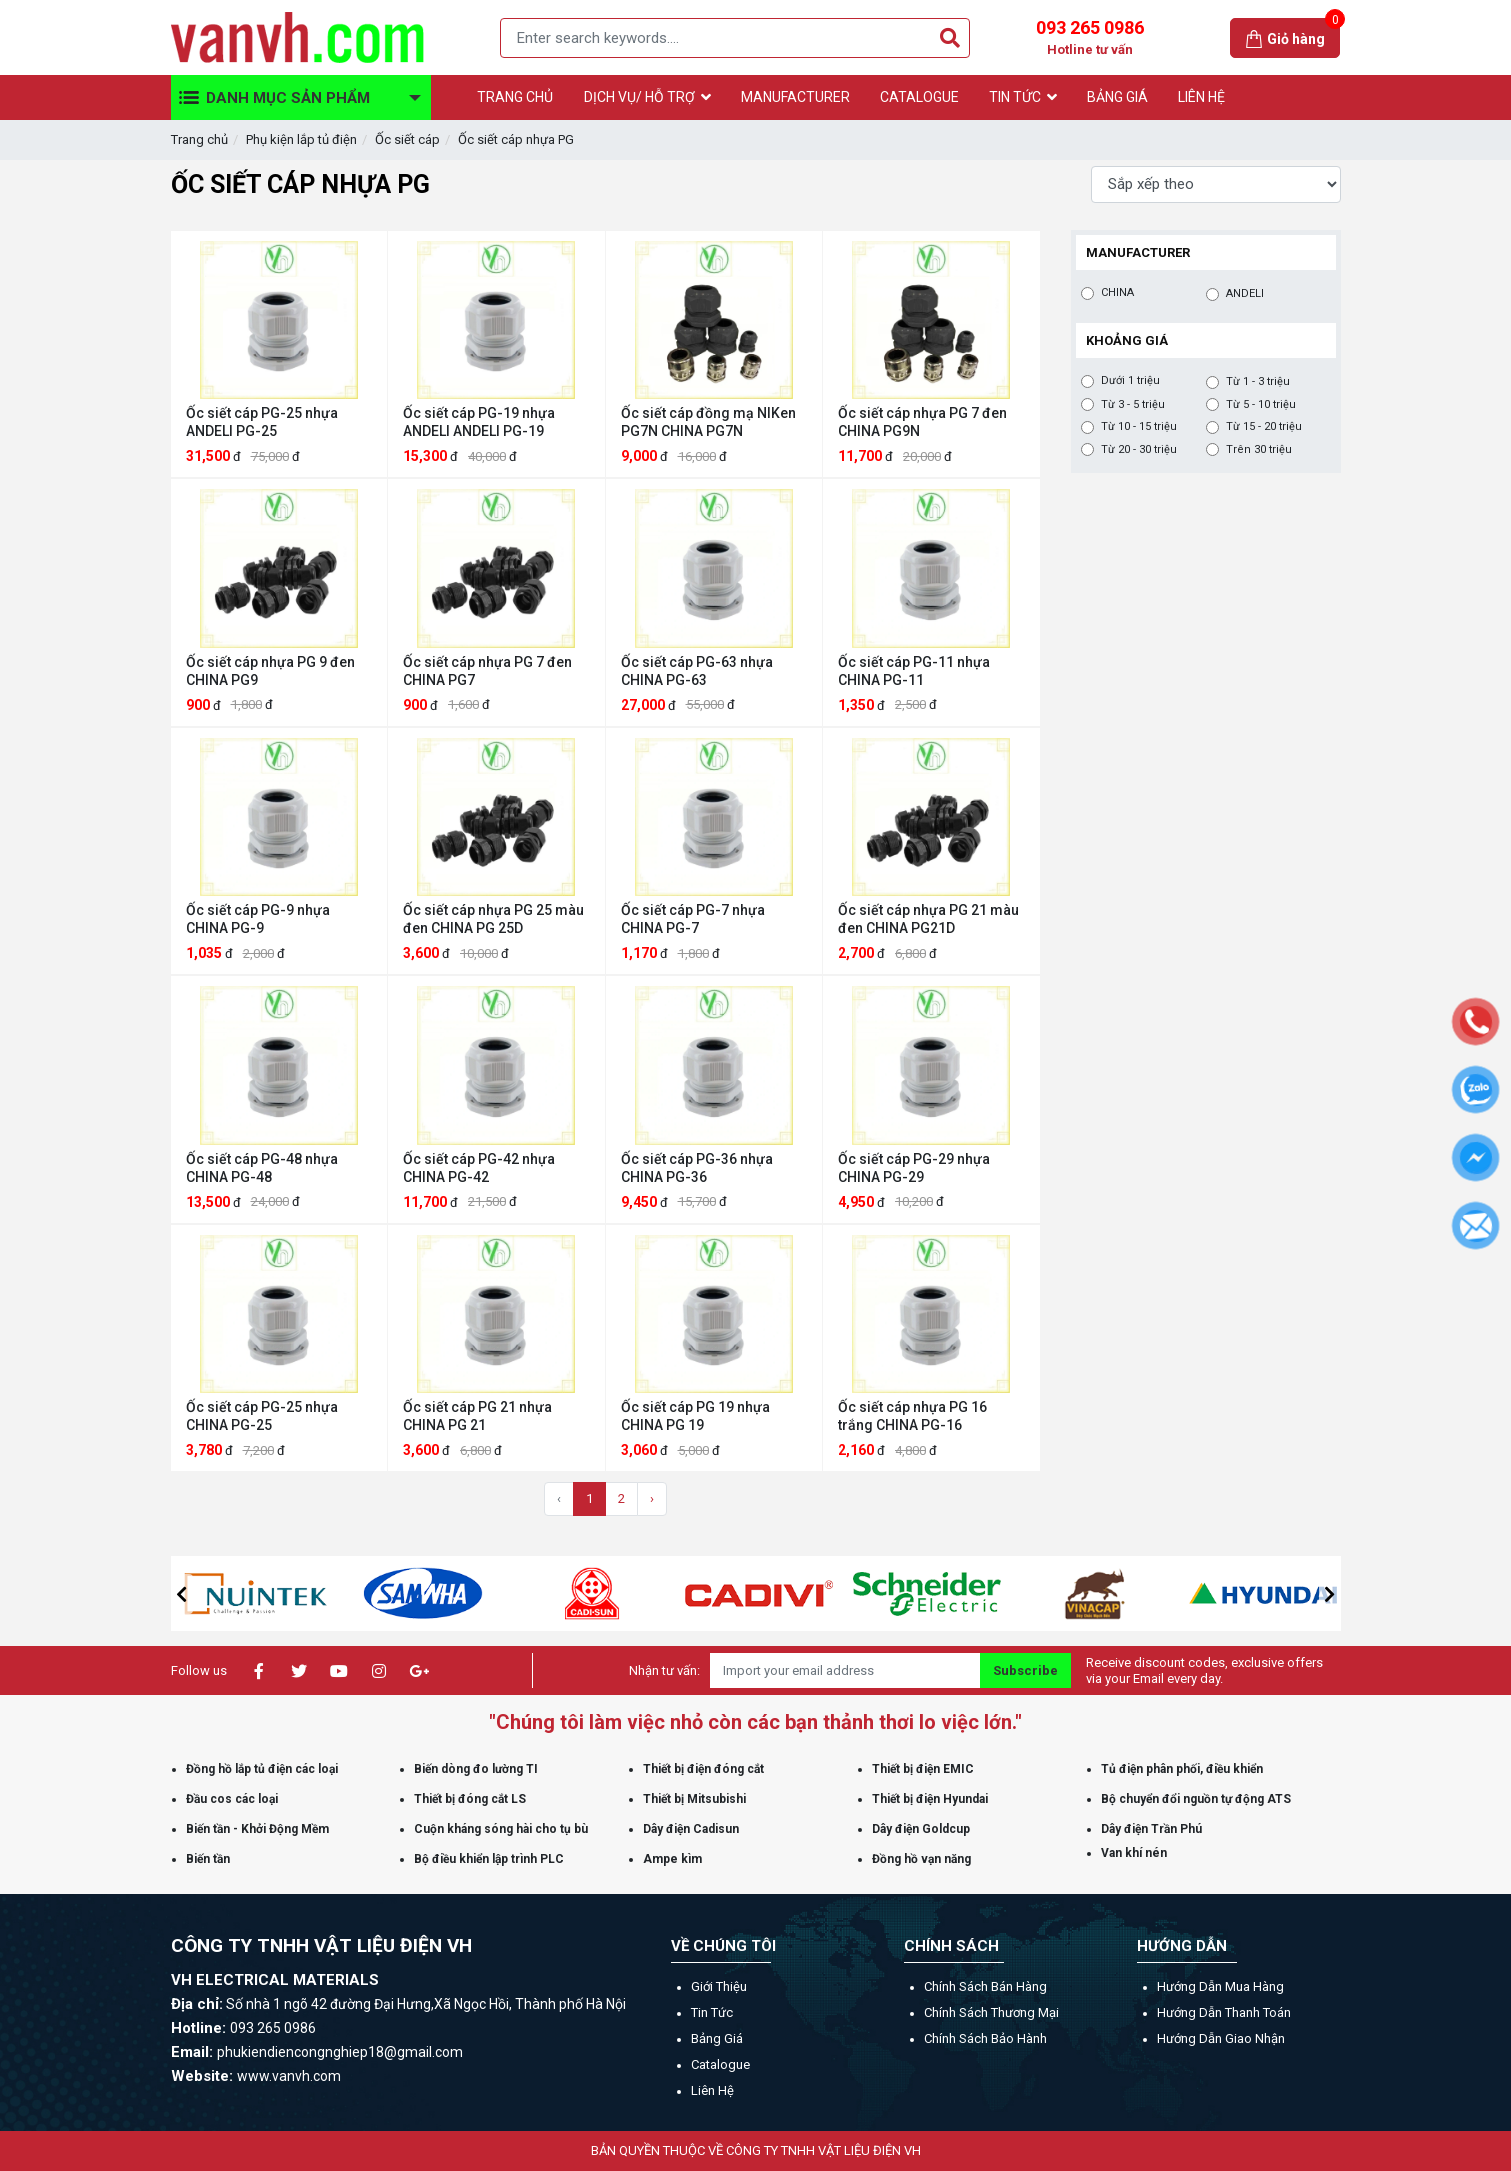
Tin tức (712, 2012)
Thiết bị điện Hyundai (930, 1799)
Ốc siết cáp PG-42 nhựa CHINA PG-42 (479, 1168)
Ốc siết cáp (407, 139)
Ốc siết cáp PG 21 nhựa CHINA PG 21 (477, 1416)
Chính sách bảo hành (985, 2038)
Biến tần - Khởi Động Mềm (257, 1829)
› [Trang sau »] (652, 1498)
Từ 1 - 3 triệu (1258, 382)
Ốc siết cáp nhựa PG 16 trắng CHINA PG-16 (912, 1416)
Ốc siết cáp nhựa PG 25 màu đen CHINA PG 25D (493, 919)
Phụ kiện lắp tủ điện (301, 139)
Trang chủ (199, 139)
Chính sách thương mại (991, 2012)
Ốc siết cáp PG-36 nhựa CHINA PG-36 (697, 1168)
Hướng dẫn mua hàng (1220, 1986)
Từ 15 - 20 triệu (1264, 427)
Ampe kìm (672, 1859)
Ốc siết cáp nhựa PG (516, 139)
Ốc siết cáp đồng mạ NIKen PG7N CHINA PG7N (708, 422)
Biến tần (208, 1859)
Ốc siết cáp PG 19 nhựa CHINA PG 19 (695, 1416)
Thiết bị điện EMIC (923, 1769)
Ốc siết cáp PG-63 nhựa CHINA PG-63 (697, 671)
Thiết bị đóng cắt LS (470, 1799)
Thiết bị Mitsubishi (694, 1799)
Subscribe (1025, 1670)
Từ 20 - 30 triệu (1139, 450)
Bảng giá (717, 2038)
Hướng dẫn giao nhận (1221, 2038)
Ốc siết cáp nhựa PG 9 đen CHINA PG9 (270, 671)
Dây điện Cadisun (691, 1829)
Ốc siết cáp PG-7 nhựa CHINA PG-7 (693, 919)
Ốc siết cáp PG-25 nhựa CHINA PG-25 (262, 1416)
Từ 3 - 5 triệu (1133, 405)
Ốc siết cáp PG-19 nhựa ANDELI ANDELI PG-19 (479, 422)
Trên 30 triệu (1259, 450)
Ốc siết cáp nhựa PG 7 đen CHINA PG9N (922, 422)
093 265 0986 (1090, 38)
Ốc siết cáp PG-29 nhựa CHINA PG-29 (914, 1168)
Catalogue (720, 2064)
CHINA (1117, 293)
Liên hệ (712, 2090)
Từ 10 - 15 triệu (1139, 427)
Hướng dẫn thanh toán (1224, 2012)
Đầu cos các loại (232, 1799)
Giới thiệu (719, 1986)
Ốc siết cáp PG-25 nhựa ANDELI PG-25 (262, 422)
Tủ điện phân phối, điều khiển (1182, 1769)
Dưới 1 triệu (1130, 381)
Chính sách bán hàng (985, 1986)
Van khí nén (1134, 1853)
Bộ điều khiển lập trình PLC (489, 1859)
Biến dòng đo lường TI (476, 1769)
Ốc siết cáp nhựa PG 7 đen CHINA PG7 (487, 671)
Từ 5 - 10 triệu (1261, 405)
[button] (182, 1594)
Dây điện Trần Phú (1151, 1829)
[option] (205, 1593)
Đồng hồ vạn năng (921, 1859)
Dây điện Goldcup (921, 1829)
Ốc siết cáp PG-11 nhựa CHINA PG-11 (914, 671)
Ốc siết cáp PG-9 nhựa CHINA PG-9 (258, 919)
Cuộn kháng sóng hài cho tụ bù (501, 1829)
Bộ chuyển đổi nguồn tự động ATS (1196, 1799)
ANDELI (1245, 294)
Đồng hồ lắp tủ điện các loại (262, 1769)
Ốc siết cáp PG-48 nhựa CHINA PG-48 (262, 1168)
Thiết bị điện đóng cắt (703, 1769)
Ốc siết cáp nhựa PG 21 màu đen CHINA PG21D (928, 919)
